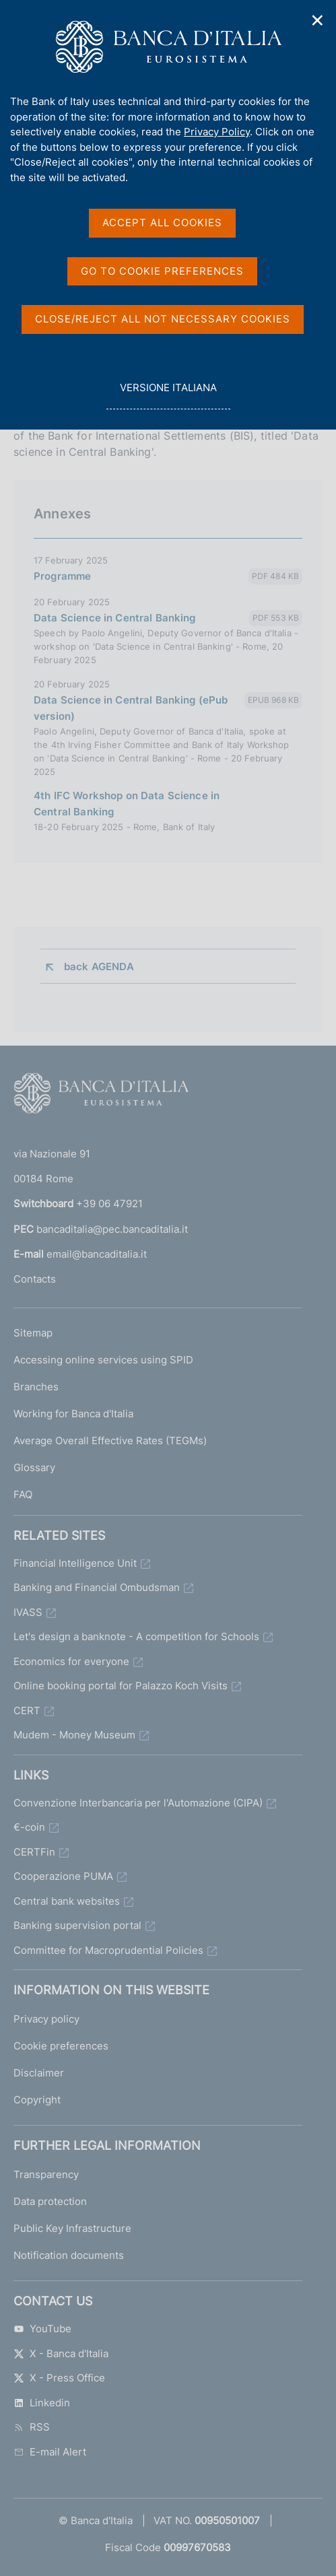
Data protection (50, 2201)
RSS (31, 2426)
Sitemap (33, 1332)
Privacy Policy (217, 131)
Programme (62, 576)
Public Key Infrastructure (72, 2228)
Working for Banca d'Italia (73, 1413)
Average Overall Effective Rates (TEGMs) (110, 1440)
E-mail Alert (49, 2451)
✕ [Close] (318, 20)
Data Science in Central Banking (115, 617)
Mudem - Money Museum (74, 1734)
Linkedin (41, 2402)
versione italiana (168, 395)
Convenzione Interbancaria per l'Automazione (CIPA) (138, 1802)
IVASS (27, 1612)
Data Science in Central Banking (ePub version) (131, 707)
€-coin (29, 1827)
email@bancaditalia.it (96, 1254)
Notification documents (68, 2255)
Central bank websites (66, 1901)
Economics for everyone (71, 1661)
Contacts (34, 1279)
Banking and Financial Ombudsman (96, 1587)
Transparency (46, 2174)
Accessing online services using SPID (103, 1359)
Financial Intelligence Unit (75, 1563)
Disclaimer (38, 2072)
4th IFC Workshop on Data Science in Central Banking (127, 803)
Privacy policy (46, 2018)
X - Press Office (59, 2377)
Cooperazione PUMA (63, 1876)
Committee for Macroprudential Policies (108, 1950)
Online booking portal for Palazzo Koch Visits (120, 1685)
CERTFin (34, 1851)
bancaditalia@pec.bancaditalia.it (112, 1229)
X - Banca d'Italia (60, 2353)
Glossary (34, 1467)
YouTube (42, 2328)
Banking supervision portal (77, 1925)
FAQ (22, 1494)
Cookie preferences (60, 2045)
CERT (26, 1710)
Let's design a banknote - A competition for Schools (136, 1636)
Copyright (37, 2099)
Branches (36, 1386)
